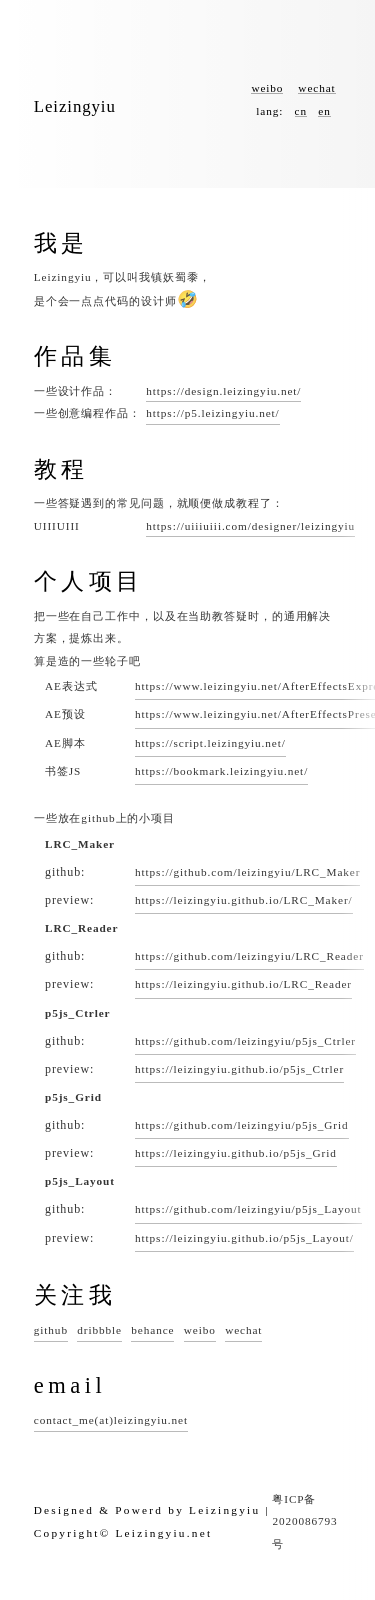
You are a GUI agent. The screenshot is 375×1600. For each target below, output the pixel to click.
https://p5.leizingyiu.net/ (212, 413)
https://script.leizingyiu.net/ (210, 743)
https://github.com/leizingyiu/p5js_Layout (248, 1209)
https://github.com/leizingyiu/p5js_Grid (242, 1125)
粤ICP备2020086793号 (304, 1521)
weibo (267, 88)
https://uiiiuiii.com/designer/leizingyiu (250, 526)
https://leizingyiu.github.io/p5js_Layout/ (244, 1238)
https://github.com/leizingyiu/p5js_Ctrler (245, 1041)
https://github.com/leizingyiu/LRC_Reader (249, 956)
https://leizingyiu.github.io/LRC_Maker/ (244, 900)
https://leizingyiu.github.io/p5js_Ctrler (239, 1069)
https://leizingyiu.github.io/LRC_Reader (243, 984)
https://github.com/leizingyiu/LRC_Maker (247, 872)
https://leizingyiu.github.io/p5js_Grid (236, 1153)
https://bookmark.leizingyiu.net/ (221, 771)
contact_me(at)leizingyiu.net (111, 1420)
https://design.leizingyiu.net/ (223, 391)
